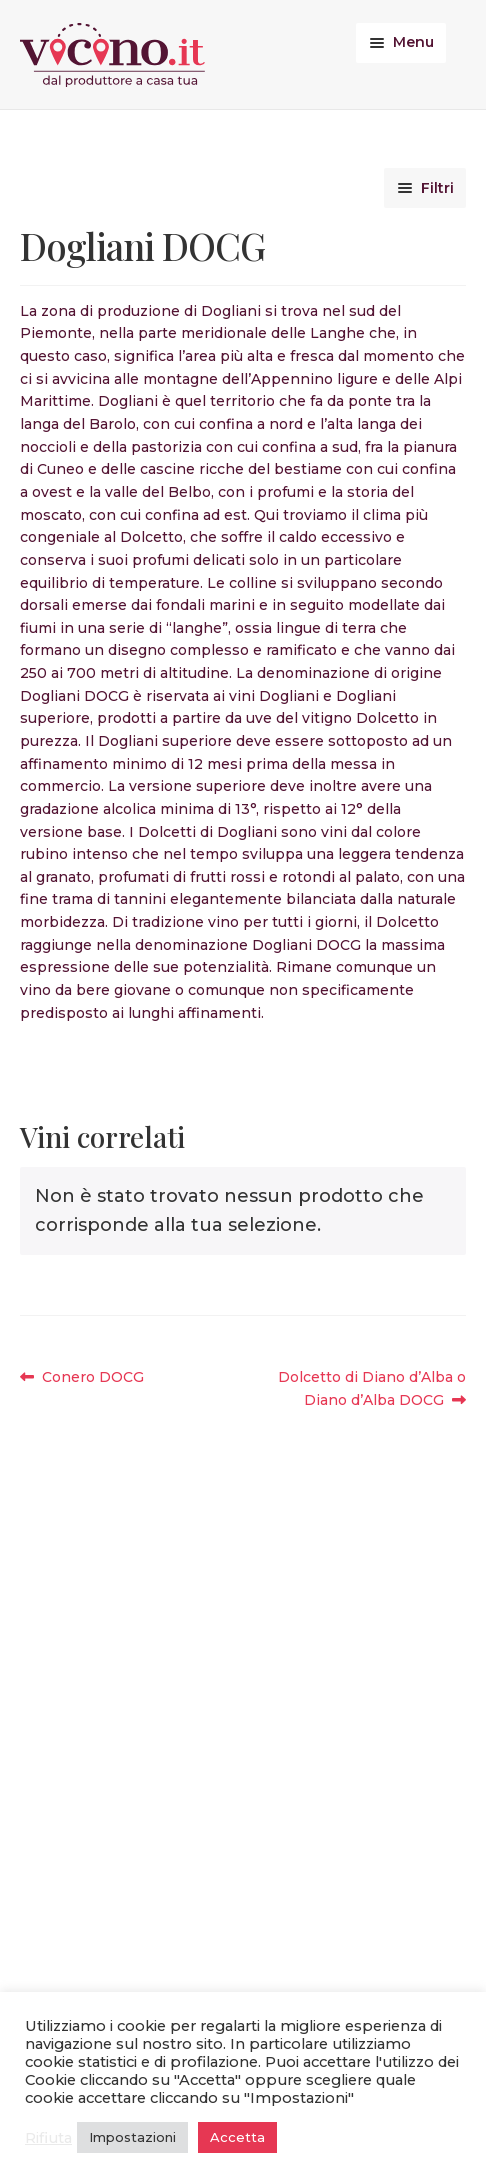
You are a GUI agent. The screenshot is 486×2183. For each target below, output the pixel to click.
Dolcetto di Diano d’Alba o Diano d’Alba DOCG (371, 1387)
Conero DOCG (92, 1377)
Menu (413, 42)
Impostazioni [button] (132, 2137)
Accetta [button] (237, 2137)
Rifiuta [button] (48, 2138)
